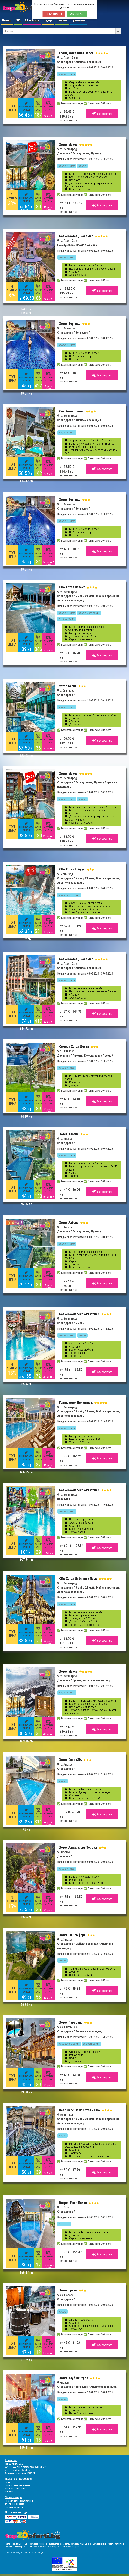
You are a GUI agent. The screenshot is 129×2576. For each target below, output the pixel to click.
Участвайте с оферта (14, 2504)
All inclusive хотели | (28, 2544)
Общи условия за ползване (17, 2485)
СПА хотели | (72, 2544)
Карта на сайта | (12, 2544)
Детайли (64, 7)
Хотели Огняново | (14, 2547)
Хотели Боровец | (100, 2544)
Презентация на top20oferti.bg (19, 2501)
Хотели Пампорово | (31, 2547)
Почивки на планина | (46, 2544)
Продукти (18, 2552)
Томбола (9, 2491)
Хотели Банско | (85, 2544)
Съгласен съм (76, 14)
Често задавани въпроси (16, 2488)
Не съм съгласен (54, 14)
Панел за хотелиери (14, 2507)
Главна (9, 2552)
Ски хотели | (61, 2544)
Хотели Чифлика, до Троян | (68, 2547)
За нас (8, 2482)
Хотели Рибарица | (48, 2547)
